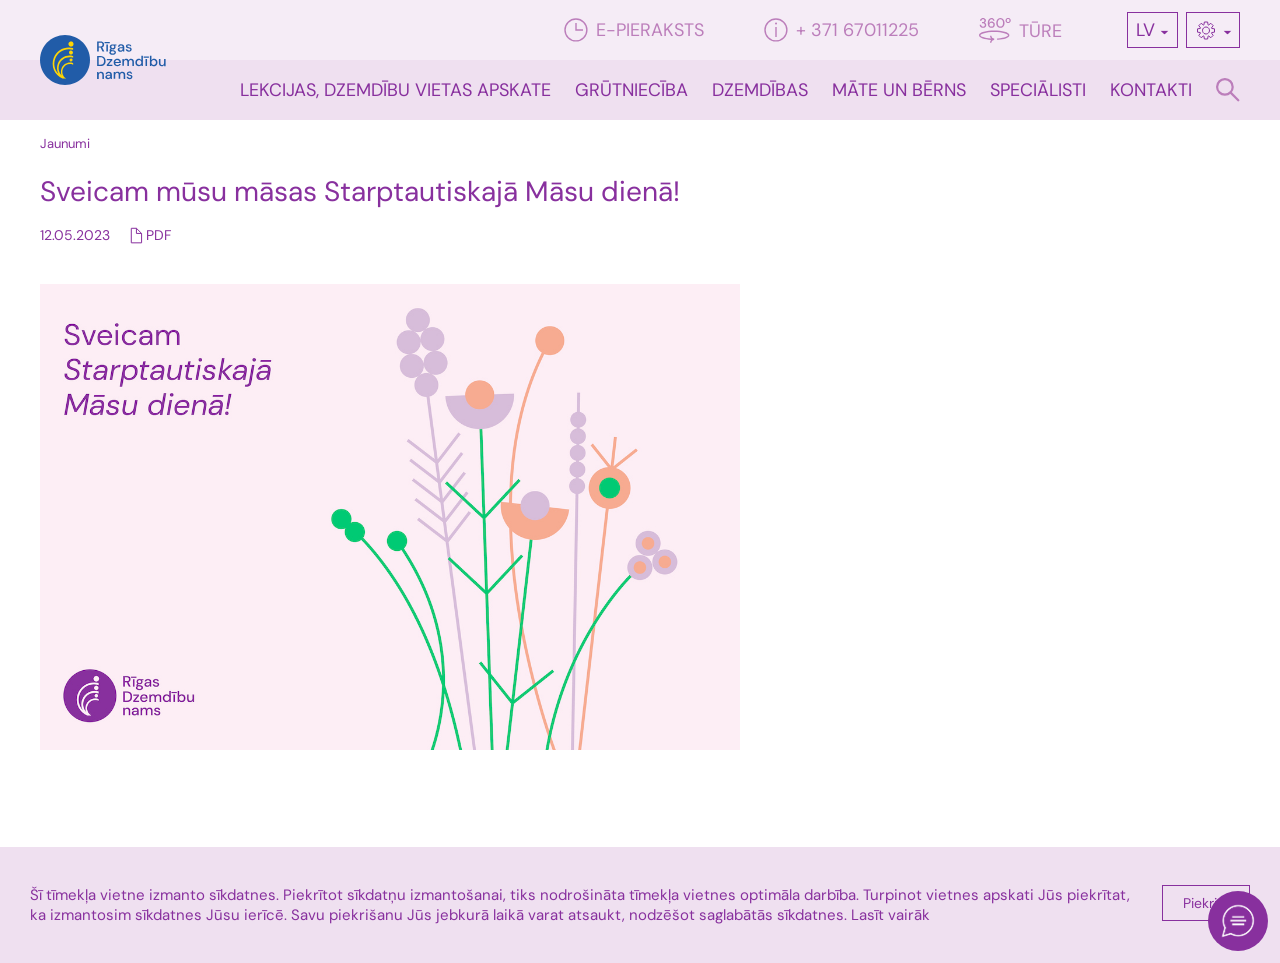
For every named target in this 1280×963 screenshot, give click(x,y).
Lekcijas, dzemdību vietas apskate (395, 90)
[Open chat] (1238, 921)
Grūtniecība (631, 90)
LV (1145, 30)
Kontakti (1151, 90)
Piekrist (1206, 903)
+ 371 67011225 (841, 30)
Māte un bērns (899, 90)
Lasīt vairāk (890, 915)
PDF (158, 235)
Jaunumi (65, 143)
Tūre (1020, 30)
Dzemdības (760, 90)
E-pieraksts (634, 30)
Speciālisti (1038, 90)
